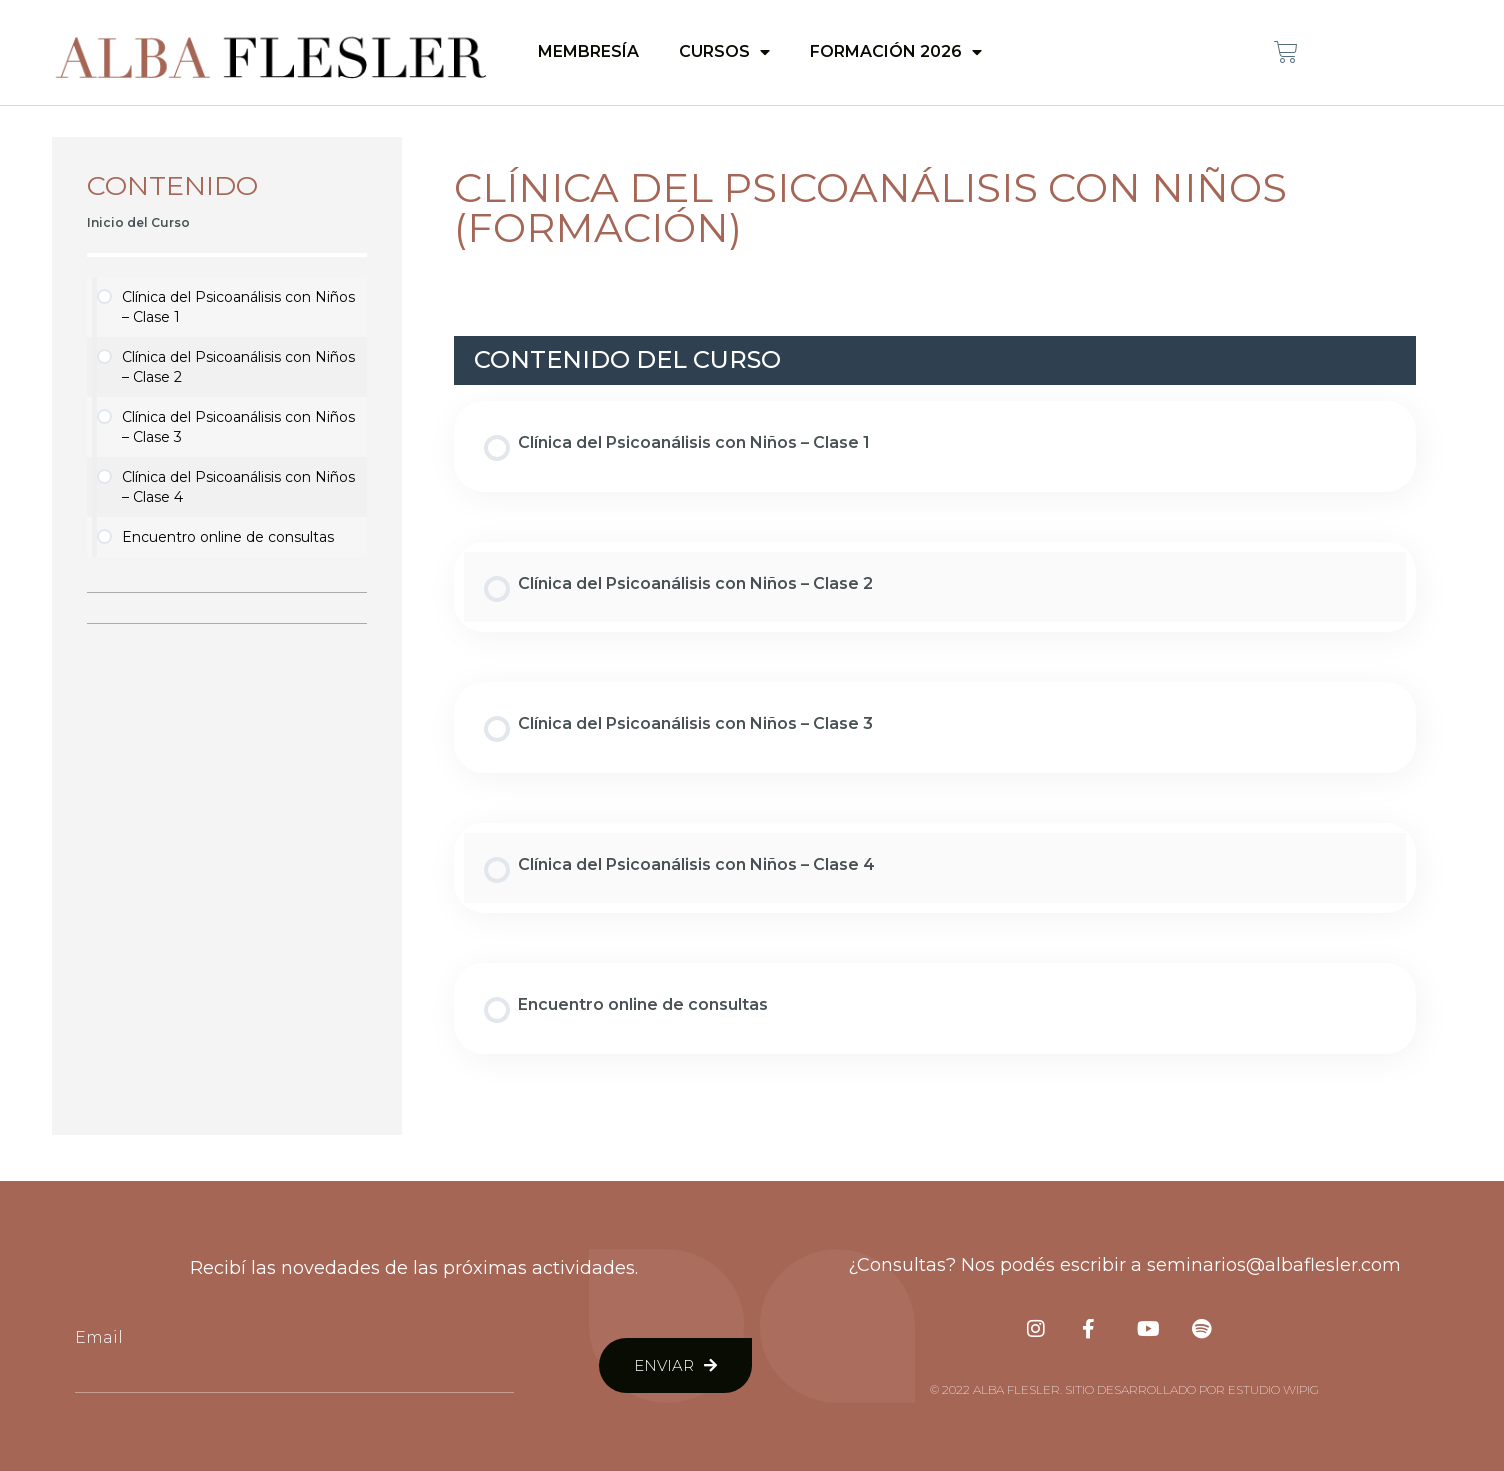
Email (99, 1337)
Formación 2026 (896, 52)
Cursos (724, 52)
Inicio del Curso (138, 222)
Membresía (588, 51)
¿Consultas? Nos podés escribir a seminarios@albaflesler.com (1124, 1265)
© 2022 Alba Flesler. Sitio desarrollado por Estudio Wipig (1124, 1389)
